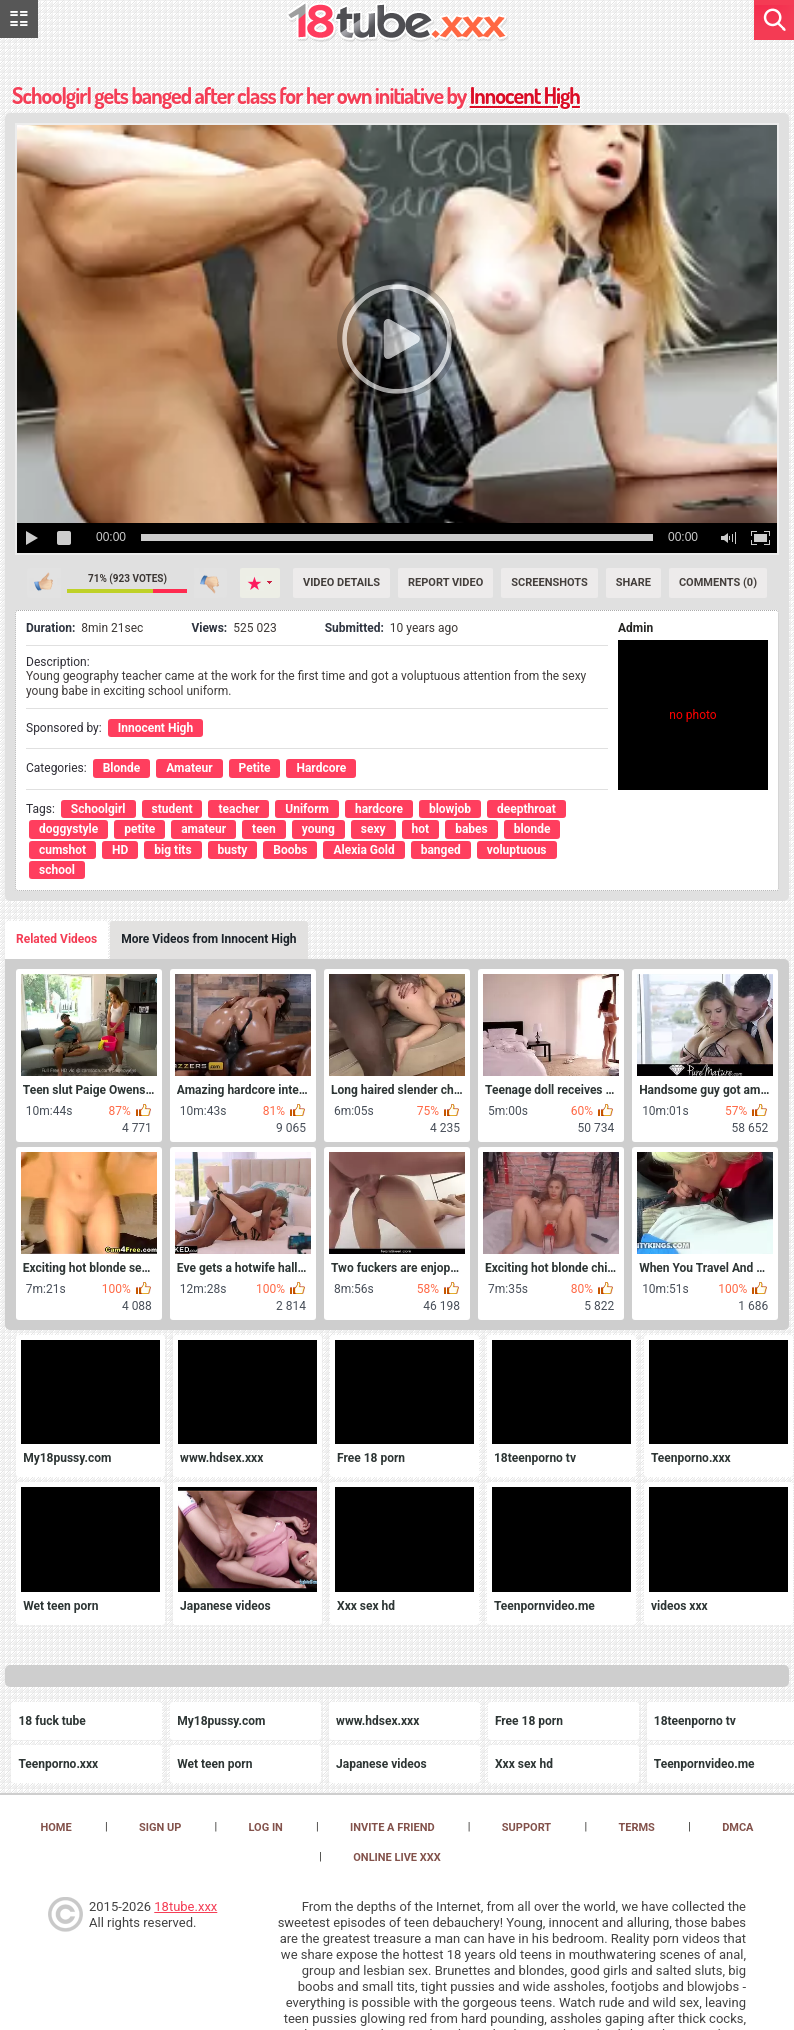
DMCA (737, 1827)
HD (120, 850)
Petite (255, 768)
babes (471, 829)
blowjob (450, 809)
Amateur (189, 768)
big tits (172, 850)
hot (421, 829)
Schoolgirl (98, 809)
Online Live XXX (396, 1857)
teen (264, 829)
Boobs (290, 850)
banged (441, 850)
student (172, 809)
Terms (636, 1827)
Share (633, 582)
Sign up (160, 1827)
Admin (635, 628)
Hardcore (321, 768)
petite (139, 829)
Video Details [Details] (341, 582)
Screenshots (549, 582)
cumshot (62, 850)
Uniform (307, 809)
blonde (532, 829)
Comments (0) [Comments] (718, 582)
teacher (238, 809)
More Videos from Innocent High (208, 939)
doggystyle (68, 829)
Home (56, 1827)
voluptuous (517, 850)
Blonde (122, 768)
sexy (373, 829)
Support (526, 1827)
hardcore (379, 809)
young (318, 829)
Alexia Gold (363, 850)
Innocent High (525, 95)
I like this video (44, 583)
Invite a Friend (392, 1827)
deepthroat (526, 809)
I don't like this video (210, 583)
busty (233, 850)
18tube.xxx (185, 1906)
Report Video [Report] (445, 582)
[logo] (397, 23)
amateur (203, 829)
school (57, 870)
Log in (265, 1827)
